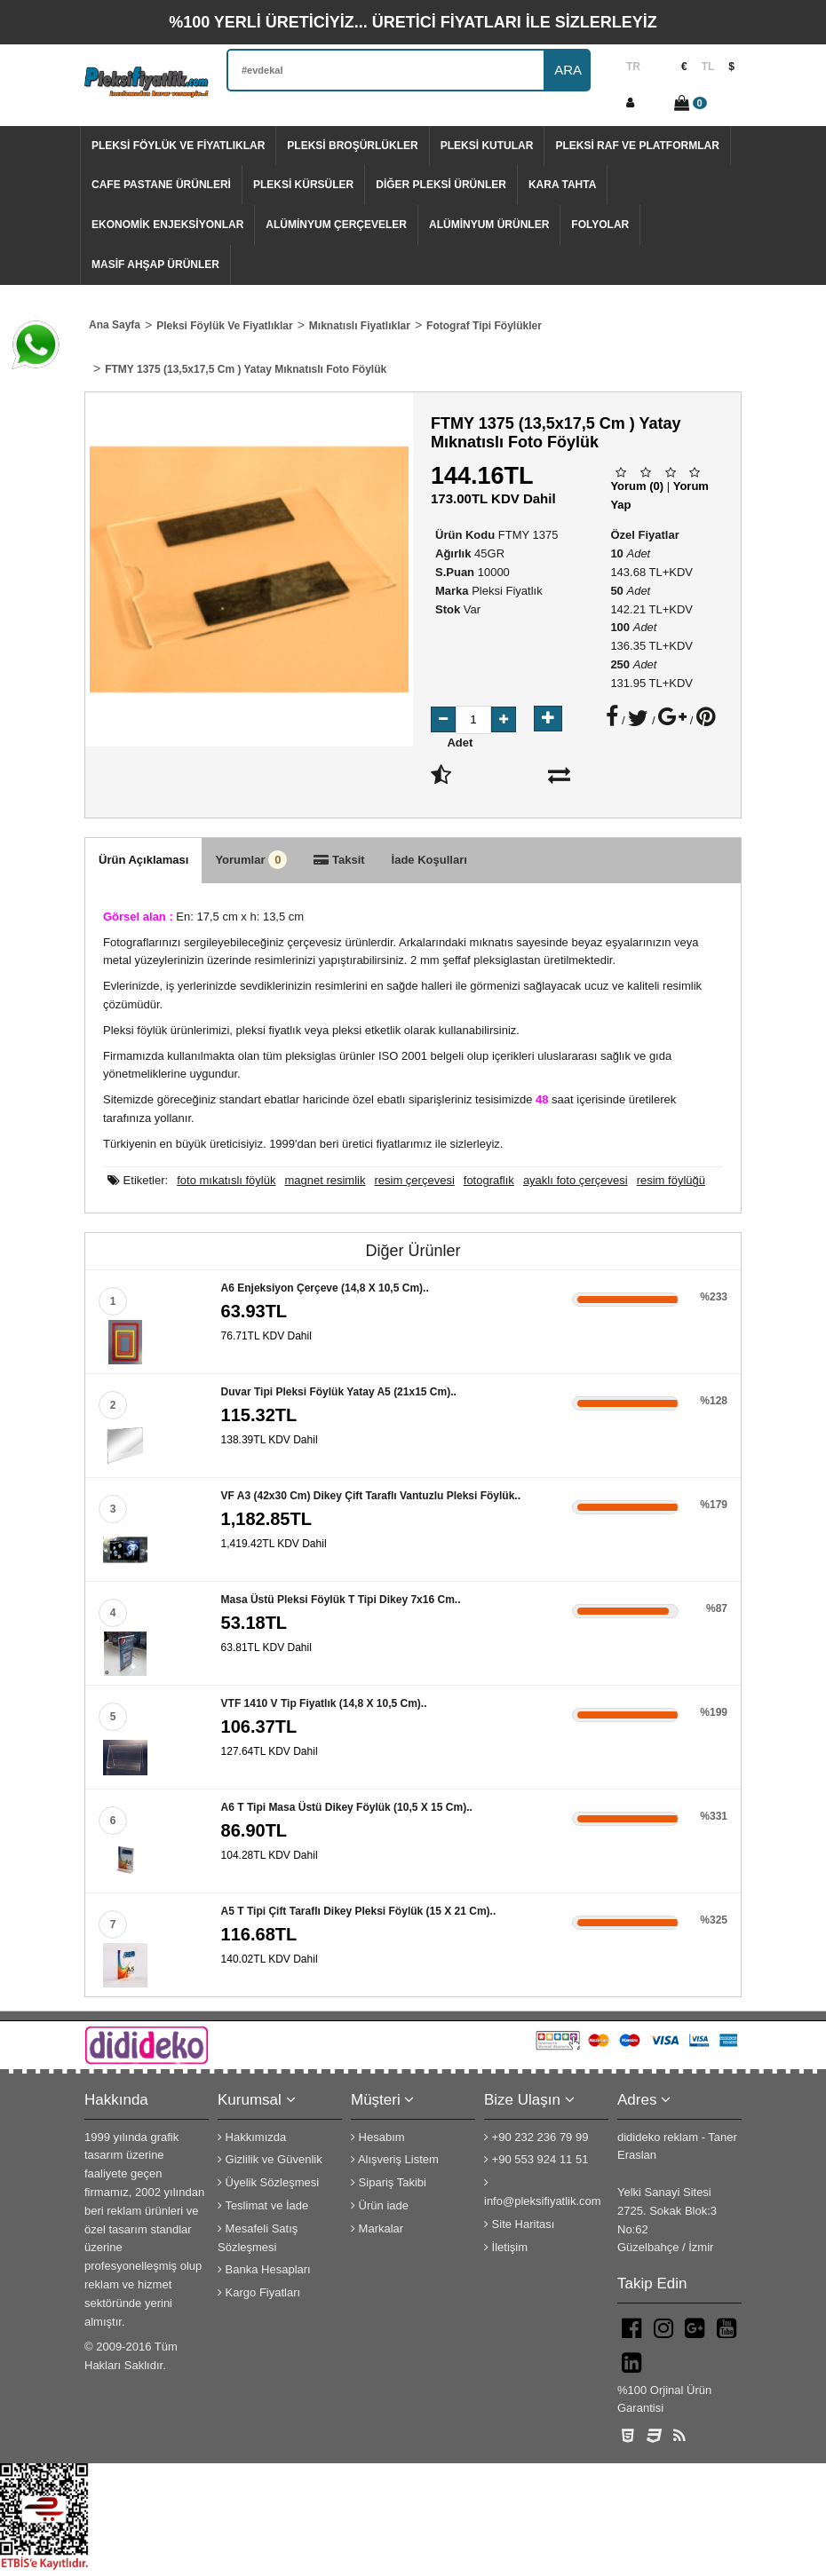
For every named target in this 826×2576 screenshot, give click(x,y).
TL (708, 66)
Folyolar (600, 224)
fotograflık (489, 1180)
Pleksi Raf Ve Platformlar (637, 145)
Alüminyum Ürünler (489, 224)
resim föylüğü (671, 1180)
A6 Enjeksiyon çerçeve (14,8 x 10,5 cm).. (325, 1288)
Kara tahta (562, 184)
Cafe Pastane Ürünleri (161, 184)
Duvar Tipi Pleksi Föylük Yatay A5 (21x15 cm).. (339, 1392)
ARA (568, 69)
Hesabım (378, 2137)
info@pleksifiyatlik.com (542, 2192)
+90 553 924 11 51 (536, 2159)
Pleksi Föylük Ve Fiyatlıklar (178, 145)
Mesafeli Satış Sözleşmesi (258, 2238)
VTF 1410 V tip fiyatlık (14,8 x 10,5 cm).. (324, 1703)
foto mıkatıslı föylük (226, 1180)
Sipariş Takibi (388, 2182)
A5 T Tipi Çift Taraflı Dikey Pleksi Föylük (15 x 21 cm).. (358, 1911)
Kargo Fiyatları (259, 2292)
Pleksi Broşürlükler (352, 145)
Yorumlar (251, 859)
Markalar (377, 2228)
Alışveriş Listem (395, 2159)
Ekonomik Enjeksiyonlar (167, 224)
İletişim (506, 2247)
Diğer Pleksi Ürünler (441, 184)
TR (633, 66)
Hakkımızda (252, 2137)
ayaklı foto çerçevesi (575, 1180)
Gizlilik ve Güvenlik (270, 2159)
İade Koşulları (429, 859)
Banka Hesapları (264, 2269)
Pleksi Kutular (487, 145)
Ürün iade (380, 2205)
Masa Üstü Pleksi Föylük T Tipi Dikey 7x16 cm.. (341, 1599)
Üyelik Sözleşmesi (268, 2182)
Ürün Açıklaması (143, 859)
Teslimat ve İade (263, 2205)
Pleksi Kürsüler (303, 184)
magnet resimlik (324, 1180)
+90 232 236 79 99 (536, 2137)
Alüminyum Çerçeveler (336, 224)
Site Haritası (519, 2224)
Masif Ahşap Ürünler (155, 264)
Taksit (339, 859)
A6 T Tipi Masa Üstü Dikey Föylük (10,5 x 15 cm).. (347, 1807)
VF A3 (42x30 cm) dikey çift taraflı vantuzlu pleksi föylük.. (370, 1495)
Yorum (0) (636, 486)
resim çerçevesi (414, 1180)
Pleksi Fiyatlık (507, 590)
